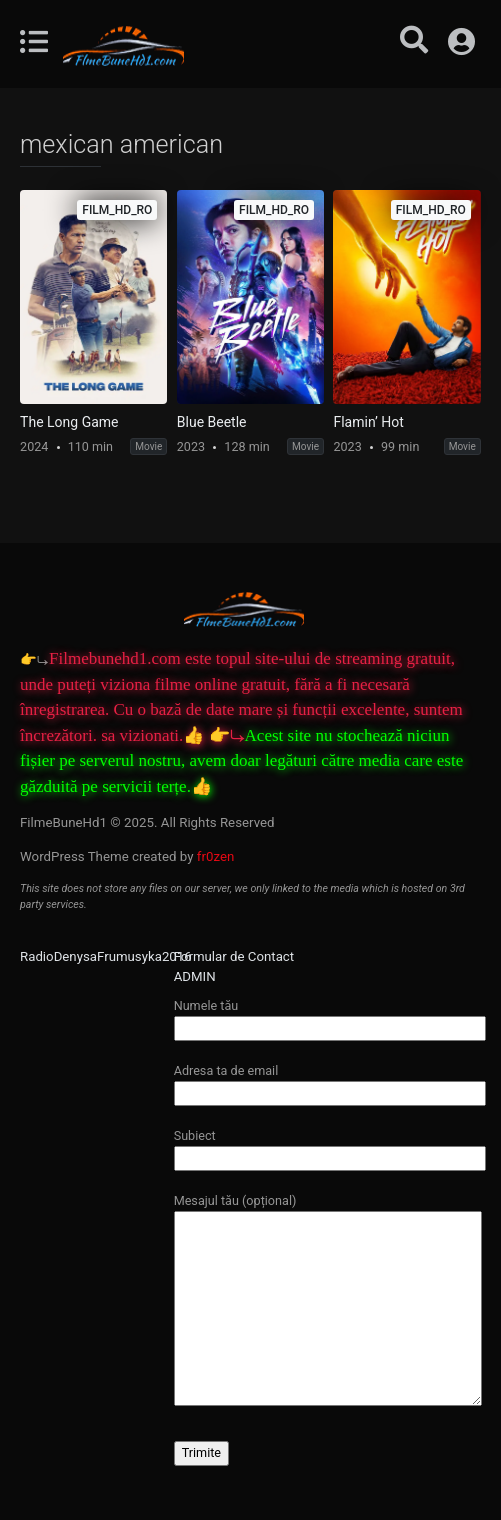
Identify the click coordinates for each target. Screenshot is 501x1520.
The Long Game (69, 422)
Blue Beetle (212, 422)
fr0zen (216, 856)
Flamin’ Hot (368, 422)
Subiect (330, 1146)
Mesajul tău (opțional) (328, 1301)
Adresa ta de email (330, 1081)
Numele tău (330, 1016)
